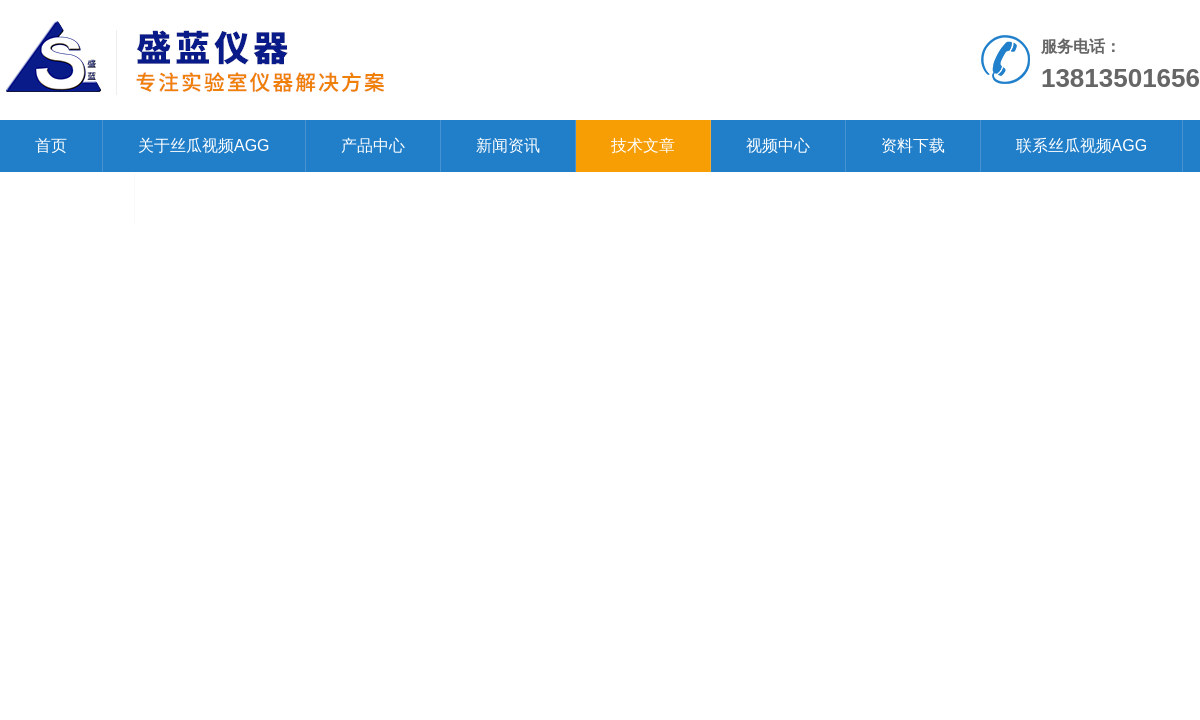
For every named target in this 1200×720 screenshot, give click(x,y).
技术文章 (643, 145)
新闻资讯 (508, 145)
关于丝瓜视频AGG (204, 145)
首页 (51, 145)
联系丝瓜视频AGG (1082, 145)
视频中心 (778, 145)
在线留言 (67, 197)
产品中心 (373, 145)
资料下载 (913, 145)
